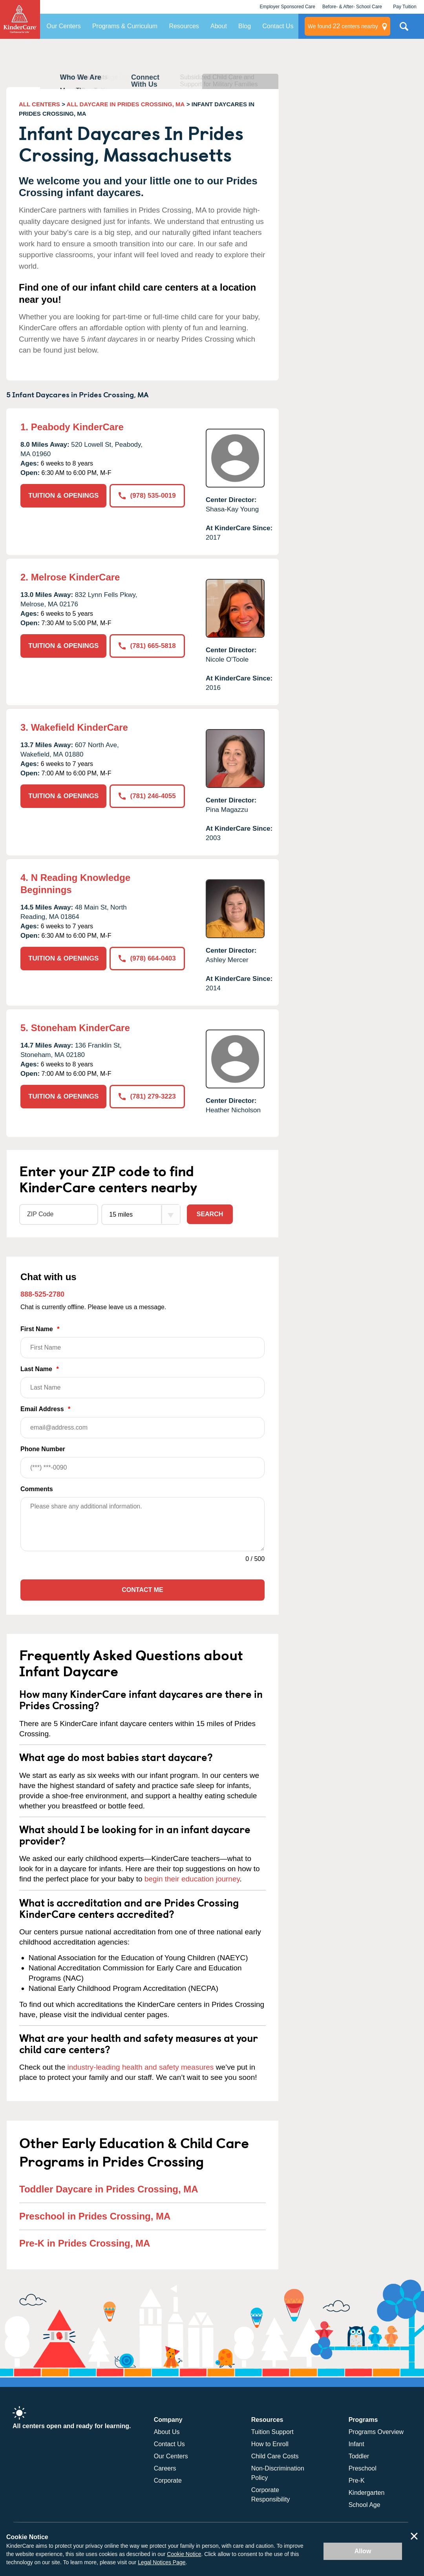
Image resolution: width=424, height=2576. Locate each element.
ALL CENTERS (39, 104)
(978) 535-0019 (147, 495)
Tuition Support (272, 2432)
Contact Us (277, 26)
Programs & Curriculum (124, 26)
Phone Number (142, 1462)
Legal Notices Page (161, 2562)
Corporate (168, 2480)
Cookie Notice (184, 2554)
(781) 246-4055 (147, 796)
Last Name (142, 1382)
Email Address (142, 1422)
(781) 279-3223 (147, 1096)
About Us (167, 2432)
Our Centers (64, 26)
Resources (184, 26)
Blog (244, 26)
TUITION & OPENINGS (63, 495)
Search (210, 1214)
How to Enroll (270, 2444)
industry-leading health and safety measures (141, 2067)
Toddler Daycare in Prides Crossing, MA (108, 2189)
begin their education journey (192, 1879)
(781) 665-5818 (147, 645)
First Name (142, 1342)
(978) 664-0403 (147, 958)
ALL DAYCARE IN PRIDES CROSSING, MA (126, 104)
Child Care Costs (275, 2456)
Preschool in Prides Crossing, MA (94, 2216)
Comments (36, 1489)
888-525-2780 (42, 1294)
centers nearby (343, 26)
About (218, 26)
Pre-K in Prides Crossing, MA (84, 2243)
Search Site (404, 29)
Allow (363, 2551)
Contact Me (142, 1589)
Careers (165, 2468)
